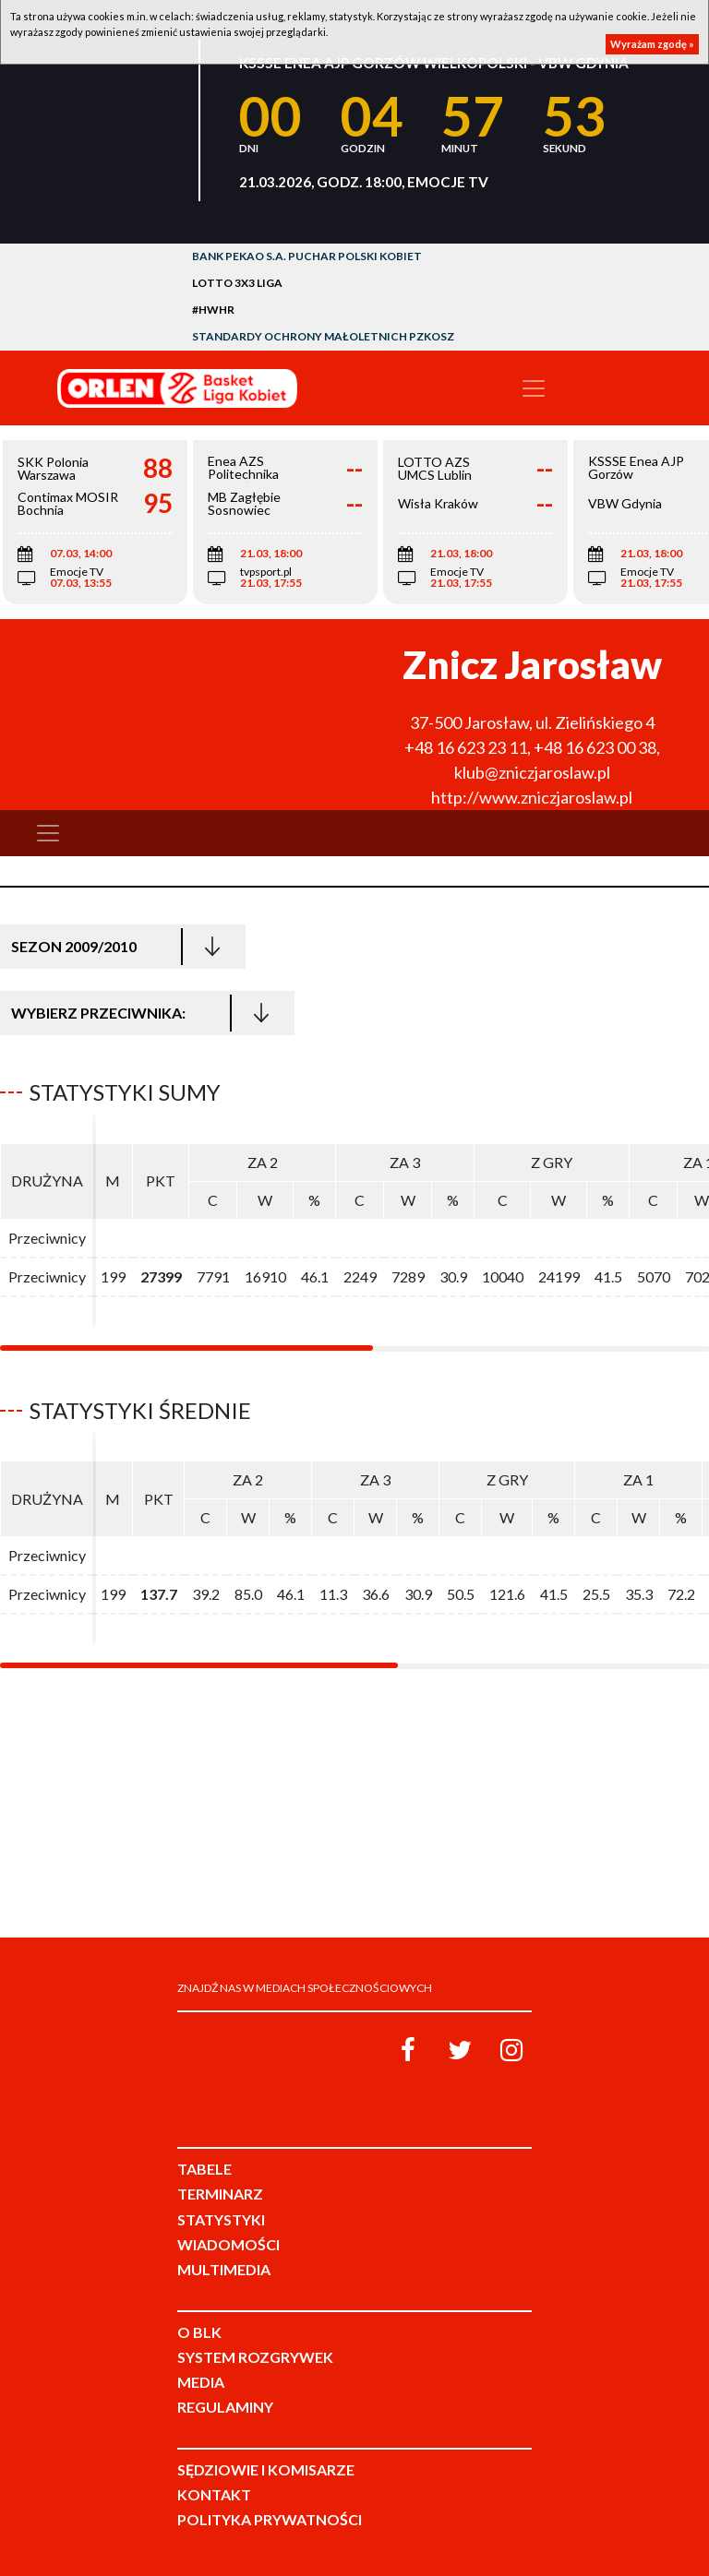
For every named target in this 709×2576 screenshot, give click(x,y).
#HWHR (213, 309)
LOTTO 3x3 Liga (237, 283)
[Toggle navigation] (533, 388)
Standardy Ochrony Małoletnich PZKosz (323, 336)
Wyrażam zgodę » (652, 44)
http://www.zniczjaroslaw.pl (531, 797)
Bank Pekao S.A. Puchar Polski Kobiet (307, 256)
